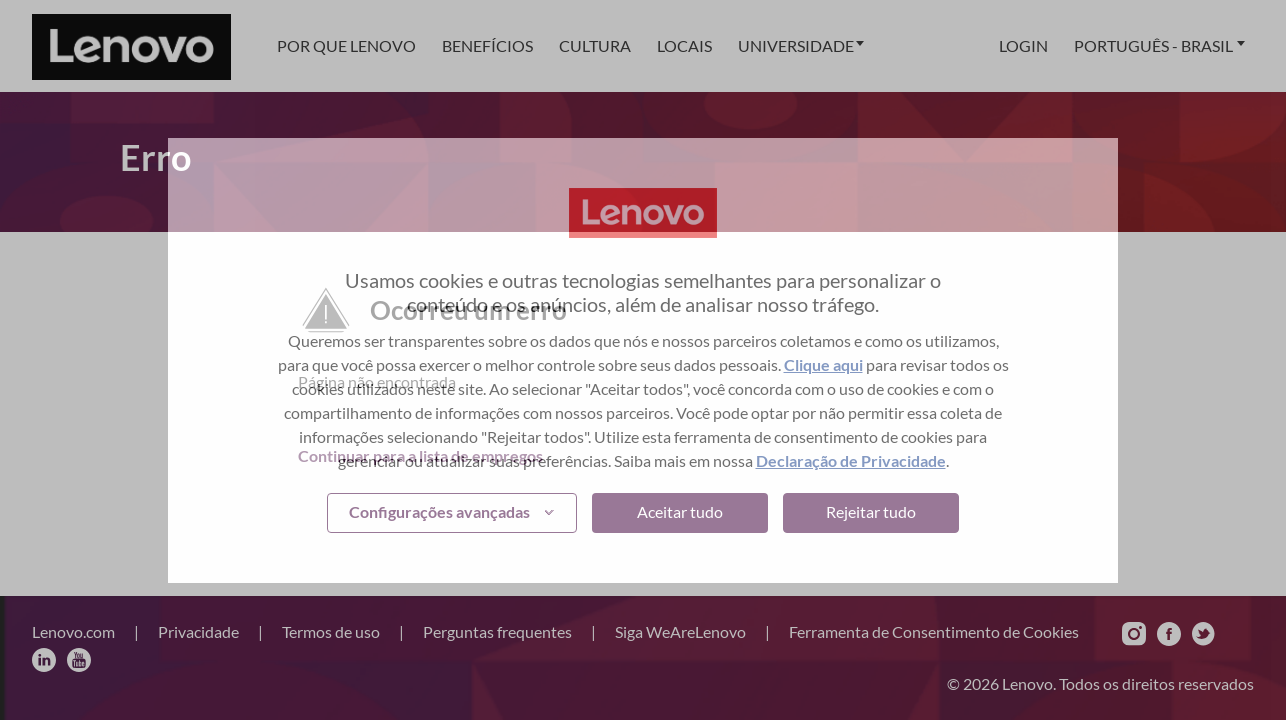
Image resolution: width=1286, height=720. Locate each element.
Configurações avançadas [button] (439, 511)
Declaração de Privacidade (851, 460)
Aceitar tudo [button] (680, 511)
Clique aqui (823, 364)
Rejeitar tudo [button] (871, 511)
